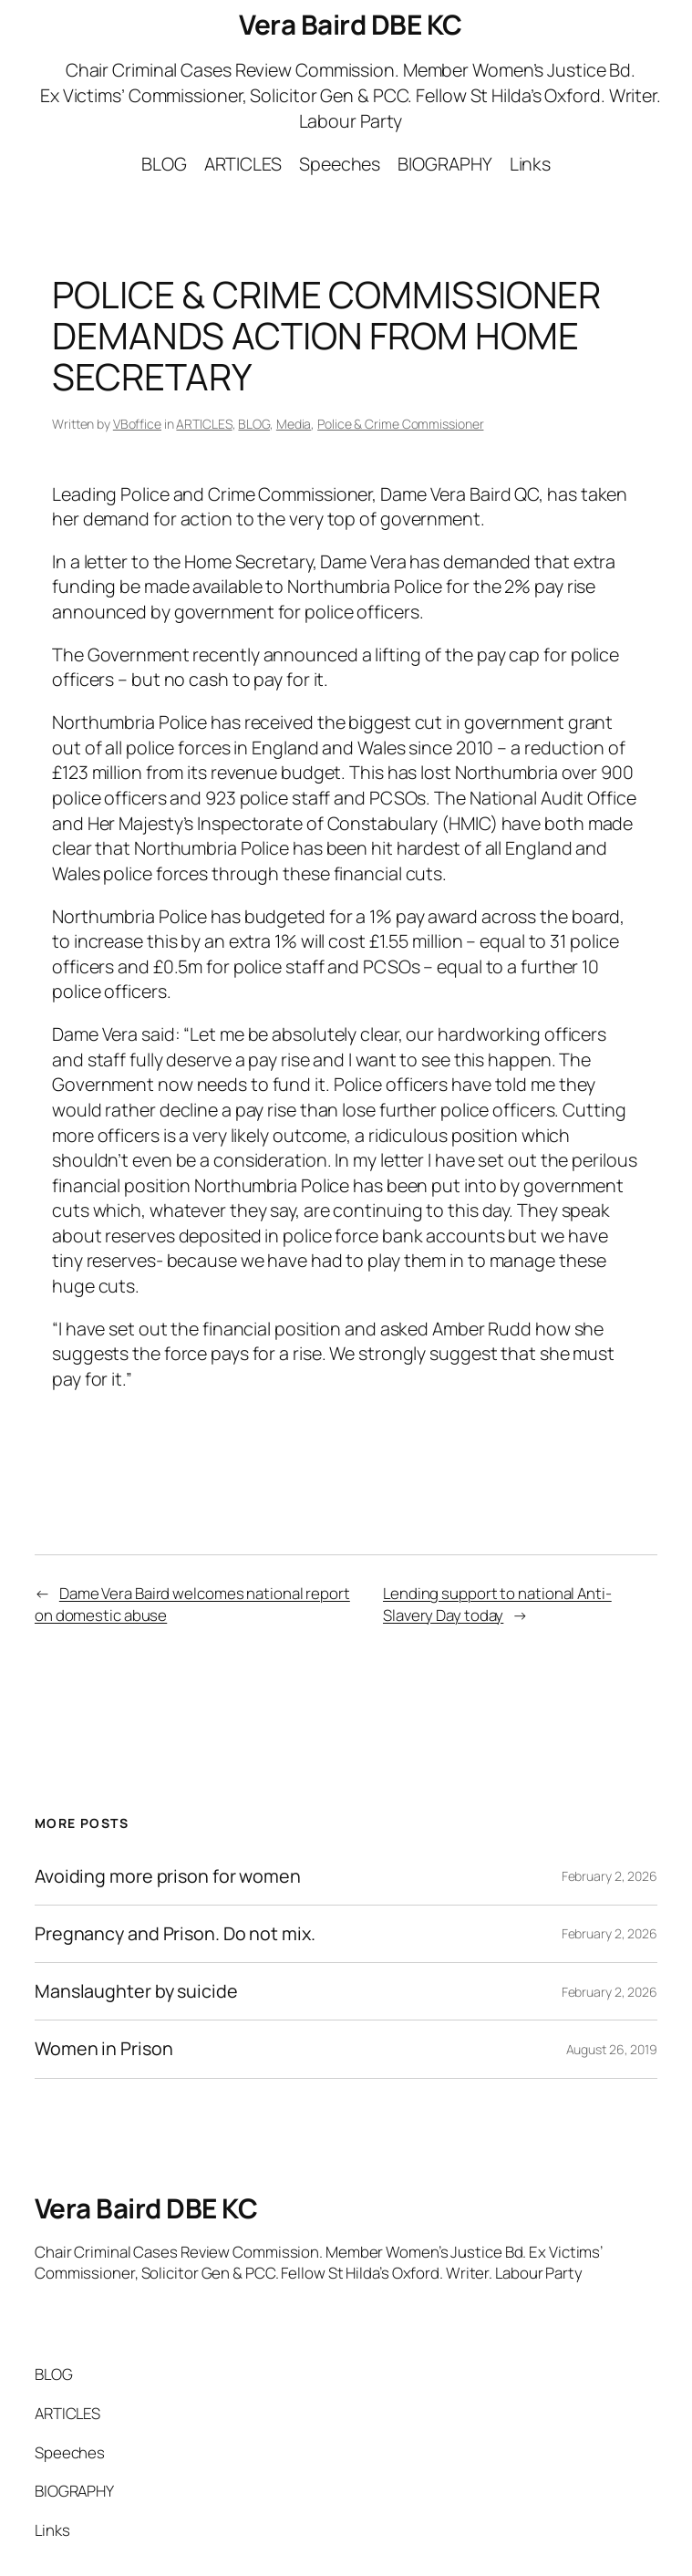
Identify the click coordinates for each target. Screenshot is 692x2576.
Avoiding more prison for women (168, 1876)
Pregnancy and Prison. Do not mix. (175, 1934)
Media (294, 423)
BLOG (254, 423)
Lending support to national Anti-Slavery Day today (497, 1604)
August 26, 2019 (612, 2049)
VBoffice (137, 423)
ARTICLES (204, 423)
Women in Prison (104, 2049)
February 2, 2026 (609, 1876)
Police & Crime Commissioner (400, 423)
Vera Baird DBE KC (350, 24)
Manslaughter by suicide (136, 1991)
